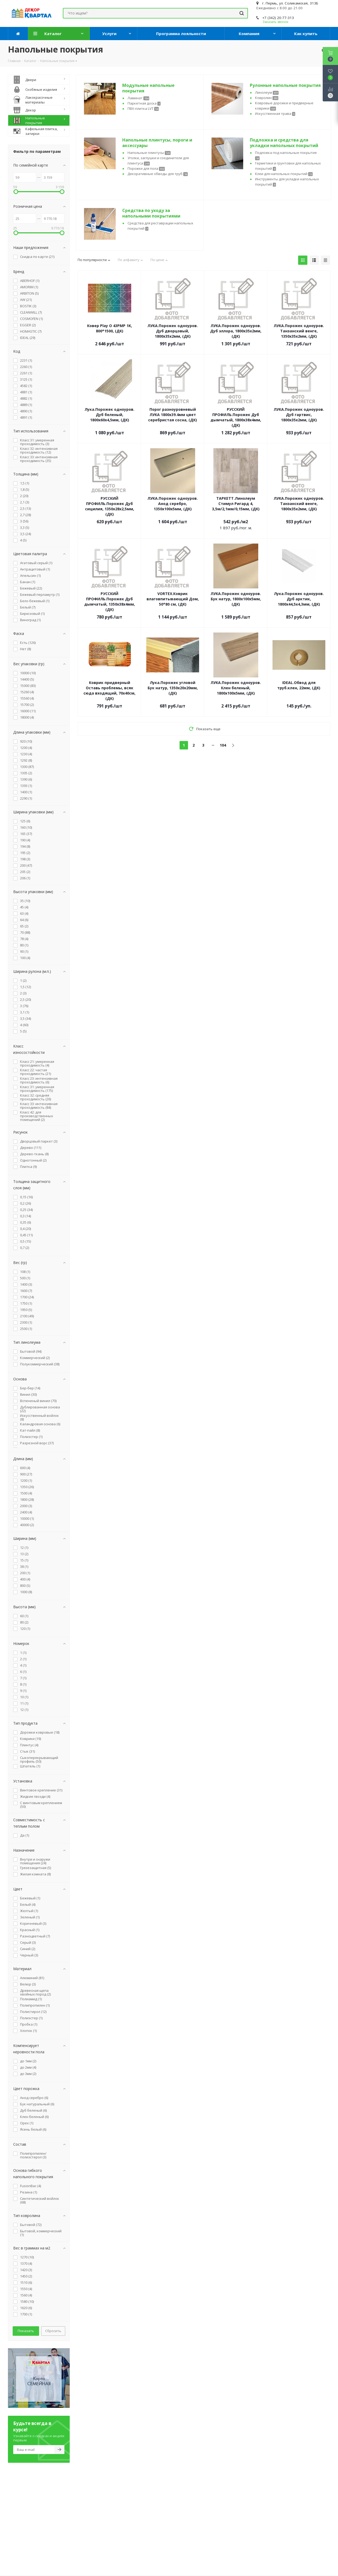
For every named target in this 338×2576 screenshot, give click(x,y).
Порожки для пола (146, 168)
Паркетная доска (144, 103)
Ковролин (266, 97)
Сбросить (53, 2330)
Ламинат (138, 98)
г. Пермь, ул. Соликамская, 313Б (290, 3)
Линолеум (267, 92)
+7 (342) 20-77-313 (278, 17)
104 (223, 745)
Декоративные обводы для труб (158, 173)
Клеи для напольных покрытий (284, 173)
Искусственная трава (275, 113)
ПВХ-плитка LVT (143, 108)
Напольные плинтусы (149, 152)
